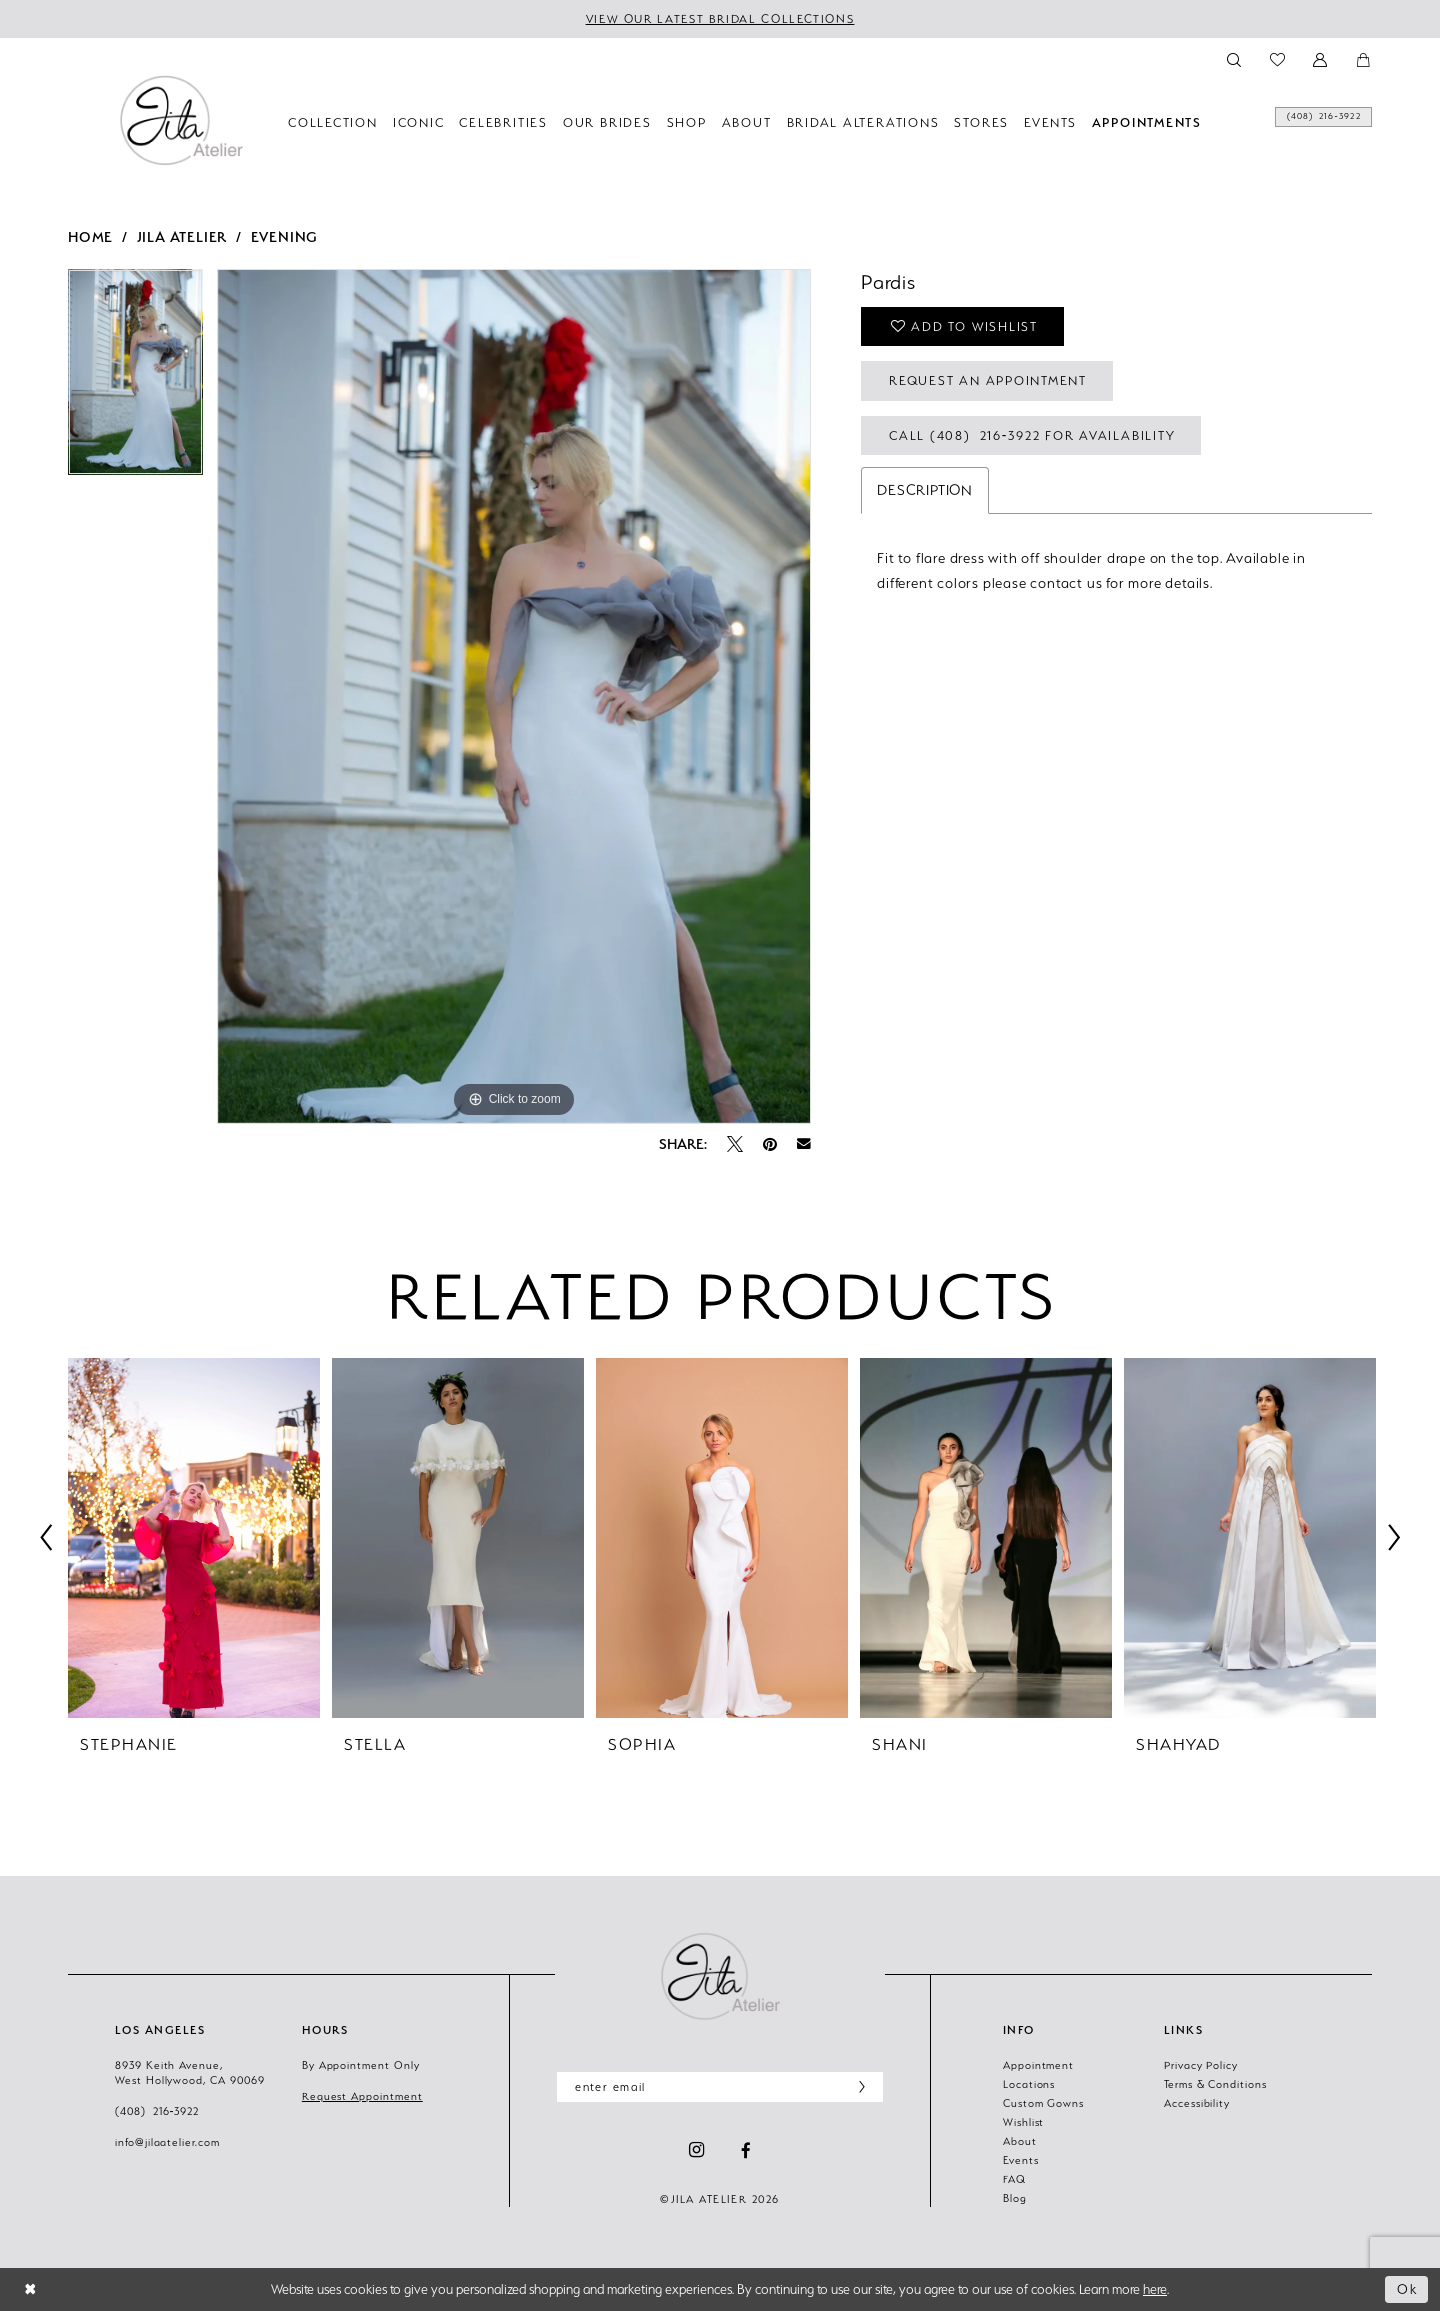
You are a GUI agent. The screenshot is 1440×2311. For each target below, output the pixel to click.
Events (1021, 2160)
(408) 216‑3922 (157, 2111)
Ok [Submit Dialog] (1407, 2289)
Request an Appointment (988, 380)
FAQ (1014, 2179)
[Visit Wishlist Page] (1278, 58)
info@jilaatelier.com (167, 2142)
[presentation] (194, 1538)
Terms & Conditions (1215, 2084)
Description (925, 490)
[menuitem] (1301, 122)
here (1155, 2289)
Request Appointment (362, 2096)
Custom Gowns (1043, 2103)
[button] (1321, 58)
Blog (1015, 2198)
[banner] (181, 120)
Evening (285, 236)
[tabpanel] (135, 379)
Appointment (1038, 2065)
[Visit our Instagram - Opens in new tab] (696, 2150)
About (1020, 2141)
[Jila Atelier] (720, 1976)
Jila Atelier (182, 236)
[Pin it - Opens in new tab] (770, 1144)
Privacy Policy (1201, 2065)
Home (90, 236)
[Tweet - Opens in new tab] (735, 1144)
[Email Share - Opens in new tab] (804, 1144)
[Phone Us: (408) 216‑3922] (1301, 122)
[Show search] (1234, 58)
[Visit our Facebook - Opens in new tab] (746, 2150)
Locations (1029, 2084)
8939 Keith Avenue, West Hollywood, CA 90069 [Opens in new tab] (190, 2072)
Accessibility (1197, 2103)
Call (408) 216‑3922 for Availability (1032, 435)
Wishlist (1024, 2122)
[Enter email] (720, 2087)
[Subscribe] (857, 2087)
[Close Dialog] (30, 2289)
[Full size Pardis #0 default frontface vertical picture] (514, 696)
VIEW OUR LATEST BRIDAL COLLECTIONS (720, 19)
